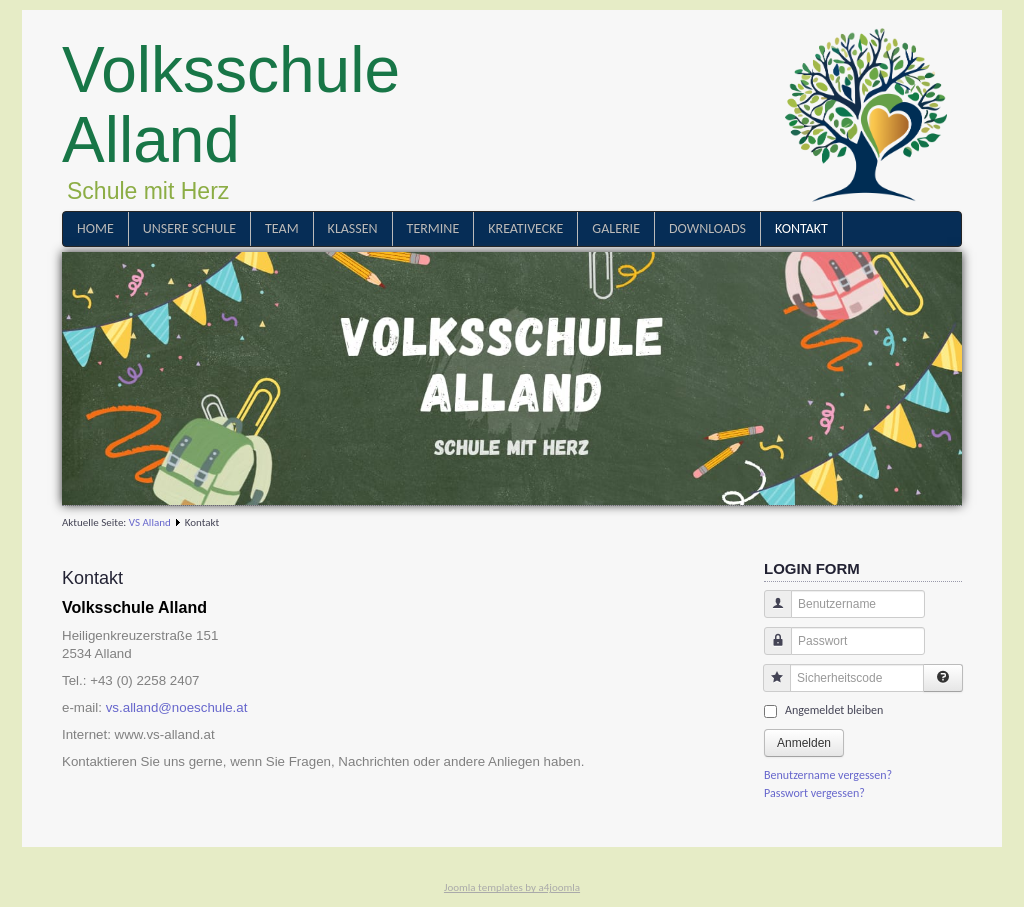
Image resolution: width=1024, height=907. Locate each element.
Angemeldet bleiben (834, 710)
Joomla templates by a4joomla (512, 887)
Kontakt (801, 228)
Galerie (616, 228)
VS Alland (150, 522)
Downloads (707, 228)
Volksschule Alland (231, 105)
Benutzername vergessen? (828, 775)
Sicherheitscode (769, 687)
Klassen (353, 228)
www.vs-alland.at (165, 734)
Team (282, 228)
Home (95, 228)
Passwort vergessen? (814, 793)
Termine (433, 228)
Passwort (770, 650)
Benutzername (770, 613)
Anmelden (804, 743)
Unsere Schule (189, 228)
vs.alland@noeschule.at (177, 707)
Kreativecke (525, 228)
